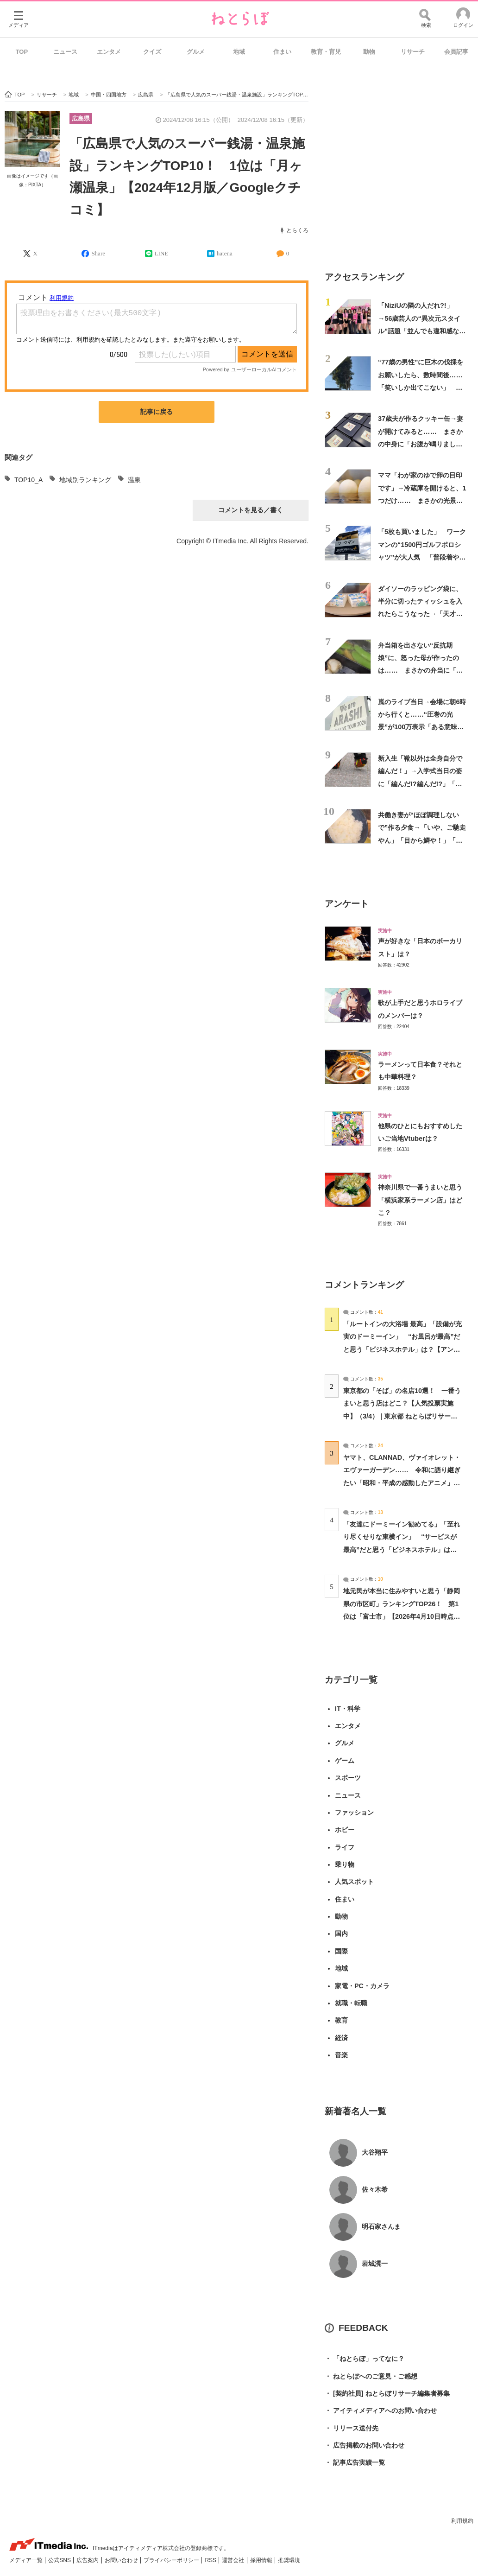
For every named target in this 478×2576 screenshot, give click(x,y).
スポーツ (348, 1777)
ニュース (65, 51)
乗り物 (344, 1864)
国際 (341, 1951)
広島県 (81, 118)
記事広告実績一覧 (355, 2462)
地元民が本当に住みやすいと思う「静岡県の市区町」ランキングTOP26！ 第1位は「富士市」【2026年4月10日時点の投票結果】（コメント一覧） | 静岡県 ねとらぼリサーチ (402, 1616)
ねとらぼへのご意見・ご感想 (371, 2376)
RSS (211, 2560)
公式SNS (60, 2560)
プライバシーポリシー (172, 2560)
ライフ (344, 1847)
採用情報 (262, 2560)
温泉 (134, 479)
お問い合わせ (122, 2560)
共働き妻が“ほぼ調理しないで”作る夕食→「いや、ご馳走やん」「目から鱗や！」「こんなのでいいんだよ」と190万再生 (422, 840)
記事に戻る (156, 411)
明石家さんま (381, 2226)
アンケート (347, 904)
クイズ (152, 51)
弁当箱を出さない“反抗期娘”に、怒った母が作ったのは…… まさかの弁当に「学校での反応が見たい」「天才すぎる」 (420, 671)
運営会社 (233, 2560)
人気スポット (354, 1881)
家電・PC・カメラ (362, 1986)
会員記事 (456, 51)
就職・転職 (351, 2003)
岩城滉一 (375, 2263)
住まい (282, 51)
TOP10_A (28, 479)
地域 (239, 51)
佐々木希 (375, 2189)
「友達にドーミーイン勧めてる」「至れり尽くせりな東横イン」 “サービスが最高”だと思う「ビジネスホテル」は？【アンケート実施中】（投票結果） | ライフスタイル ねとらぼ (401, 1549)
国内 (341, 1933)
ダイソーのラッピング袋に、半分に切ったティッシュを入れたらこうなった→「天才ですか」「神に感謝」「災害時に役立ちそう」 (420, 614)
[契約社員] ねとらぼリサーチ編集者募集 (387, 2393)
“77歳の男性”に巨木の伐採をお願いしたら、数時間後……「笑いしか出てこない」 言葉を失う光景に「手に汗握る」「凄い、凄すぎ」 (420, 387)
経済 (341, 2038)
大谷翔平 (375, 2152)
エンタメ (109, 51)
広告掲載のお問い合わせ (364, 2445)
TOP (22, 51)
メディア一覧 (26, 2560)
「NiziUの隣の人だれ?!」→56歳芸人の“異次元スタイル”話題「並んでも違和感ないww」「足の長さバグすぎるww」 (421, 331)
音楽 (341, 2055)
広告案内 (88, 2560)
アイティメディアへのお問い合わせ (381, 2410)
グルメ (196, 51)
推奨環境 (289, 2560)
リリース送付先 (351, 2428)
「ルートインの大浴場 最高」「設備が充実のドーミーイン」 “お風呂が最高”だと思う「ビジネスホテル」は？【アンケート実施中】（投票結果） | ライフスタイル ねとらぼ (402, 1349)
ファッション (354, 1812)
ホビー (344, 1829)
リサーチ (413, 51)
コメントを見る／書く (250, 510)
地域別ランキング (85, 479)
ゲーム (344, 1760)
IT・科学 (347, 1708)
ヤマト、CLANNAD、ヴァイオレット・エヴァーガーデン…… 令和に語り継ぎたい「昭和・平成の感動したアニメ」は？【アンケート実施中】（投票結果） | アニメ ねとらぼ (401, 1483)
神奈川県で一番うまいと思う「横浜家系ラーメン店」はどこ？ (420, 1199)
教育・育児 (326, 51)
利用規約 (462, 2521)
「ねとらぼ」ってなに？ (364, 2359)
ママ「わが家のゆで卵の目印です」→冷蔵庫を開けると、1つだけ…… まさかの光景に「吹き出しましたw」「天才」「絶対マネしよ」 (422, 500)
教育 (341, 2020)
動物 (369, 51)
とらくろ (297, 230)
